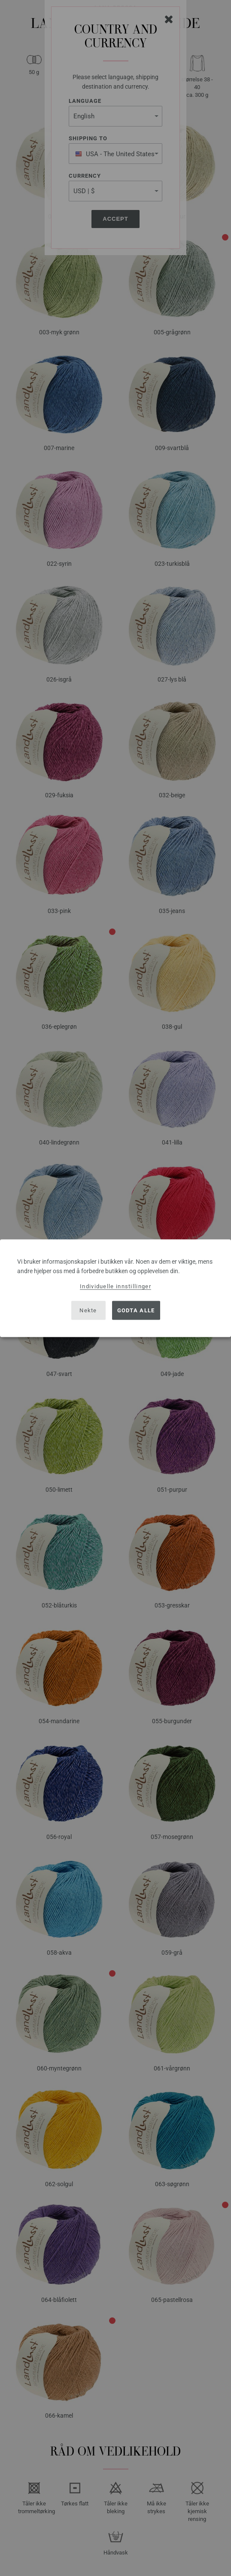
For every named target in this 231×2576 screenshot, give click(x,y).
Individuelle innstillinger (115, 1286)
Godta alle (136, 1310)
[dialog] (115, 1288)
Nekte (88, 1310)
